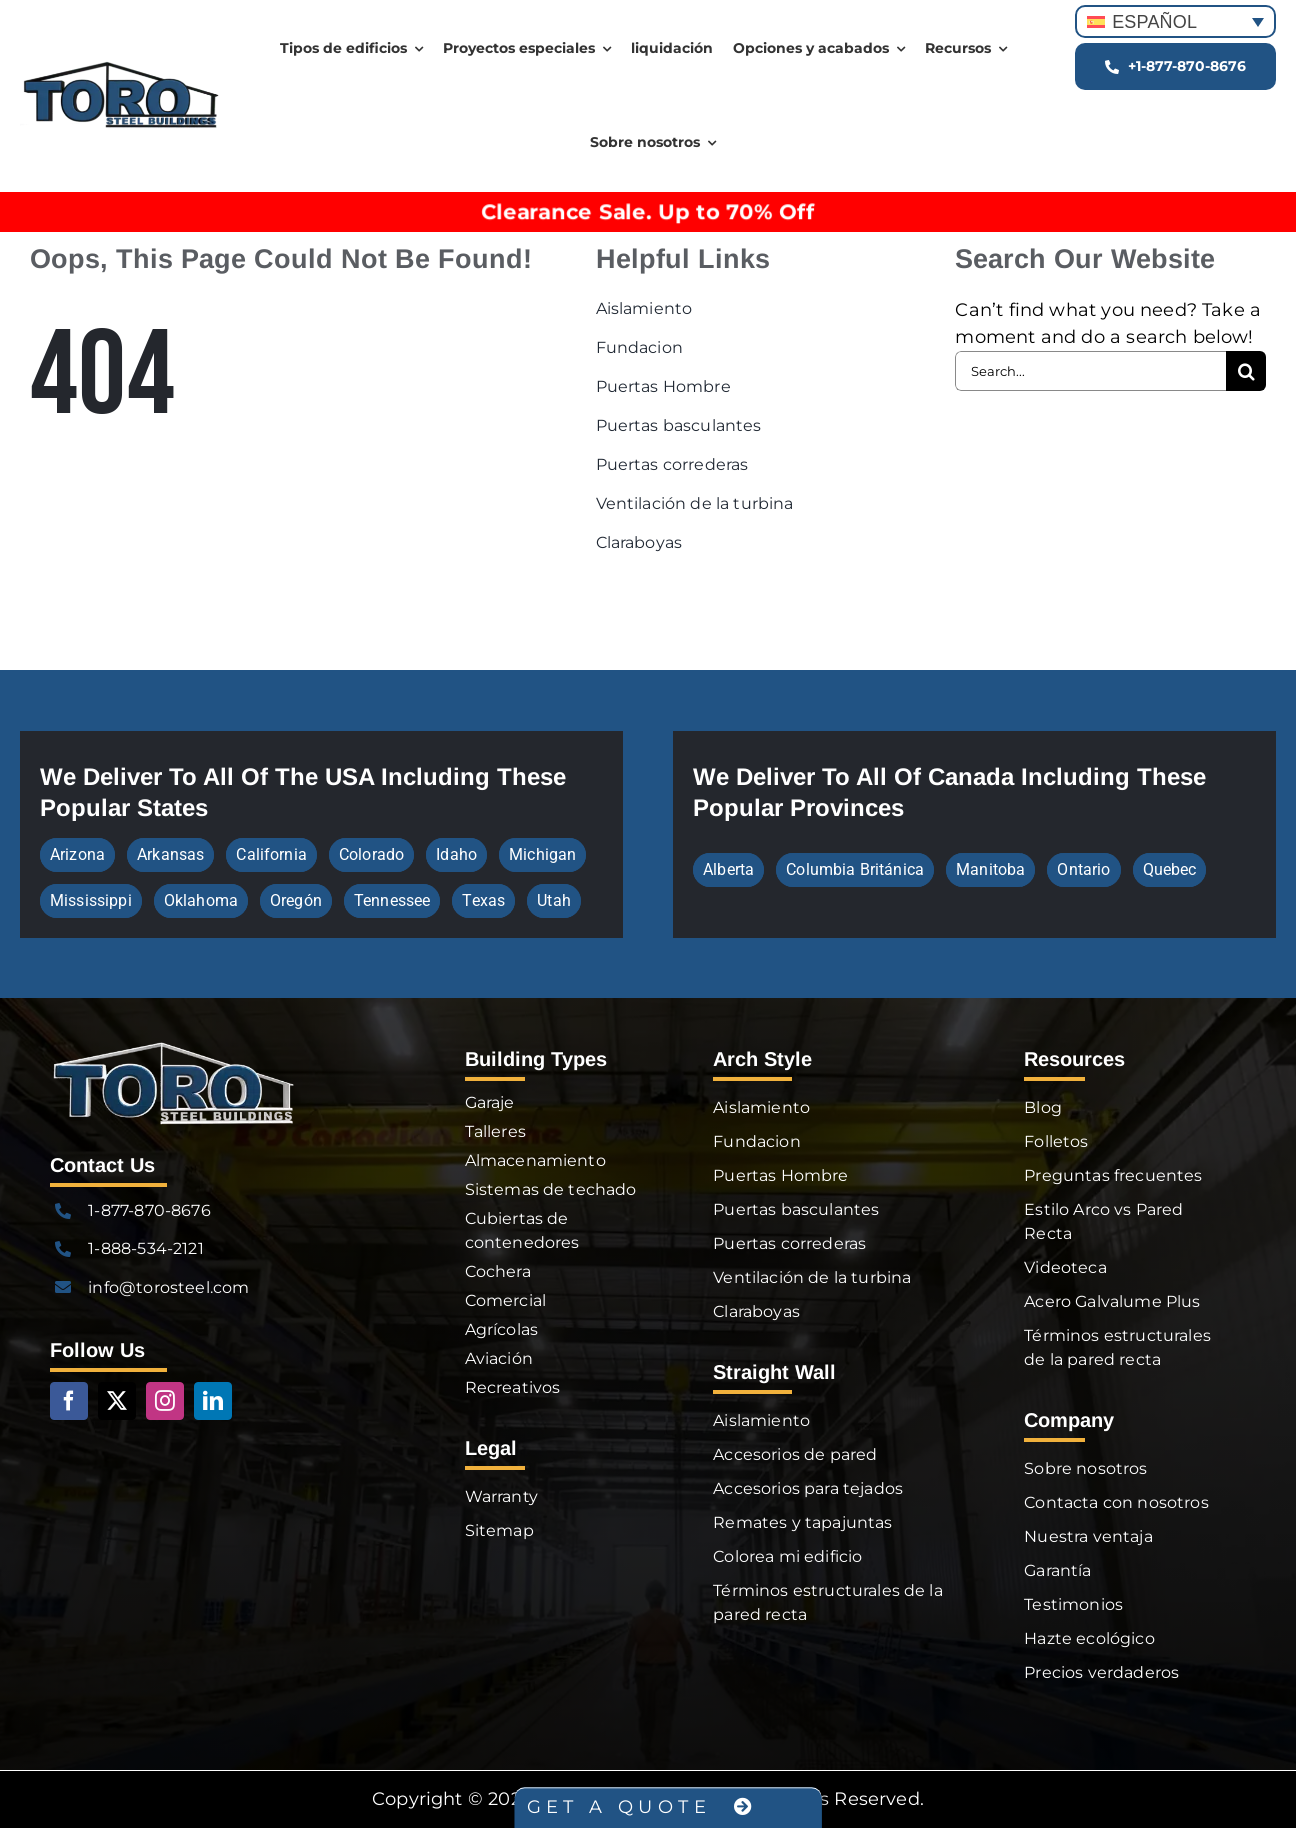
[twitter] (117, 1401)
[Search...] (1090, 371)
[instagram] (165, 1401)
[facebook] (69, 1401)
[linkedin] (213, 1401)
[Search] (1246, 371)
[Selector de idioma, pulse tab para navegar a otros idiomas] (1175, 21)
